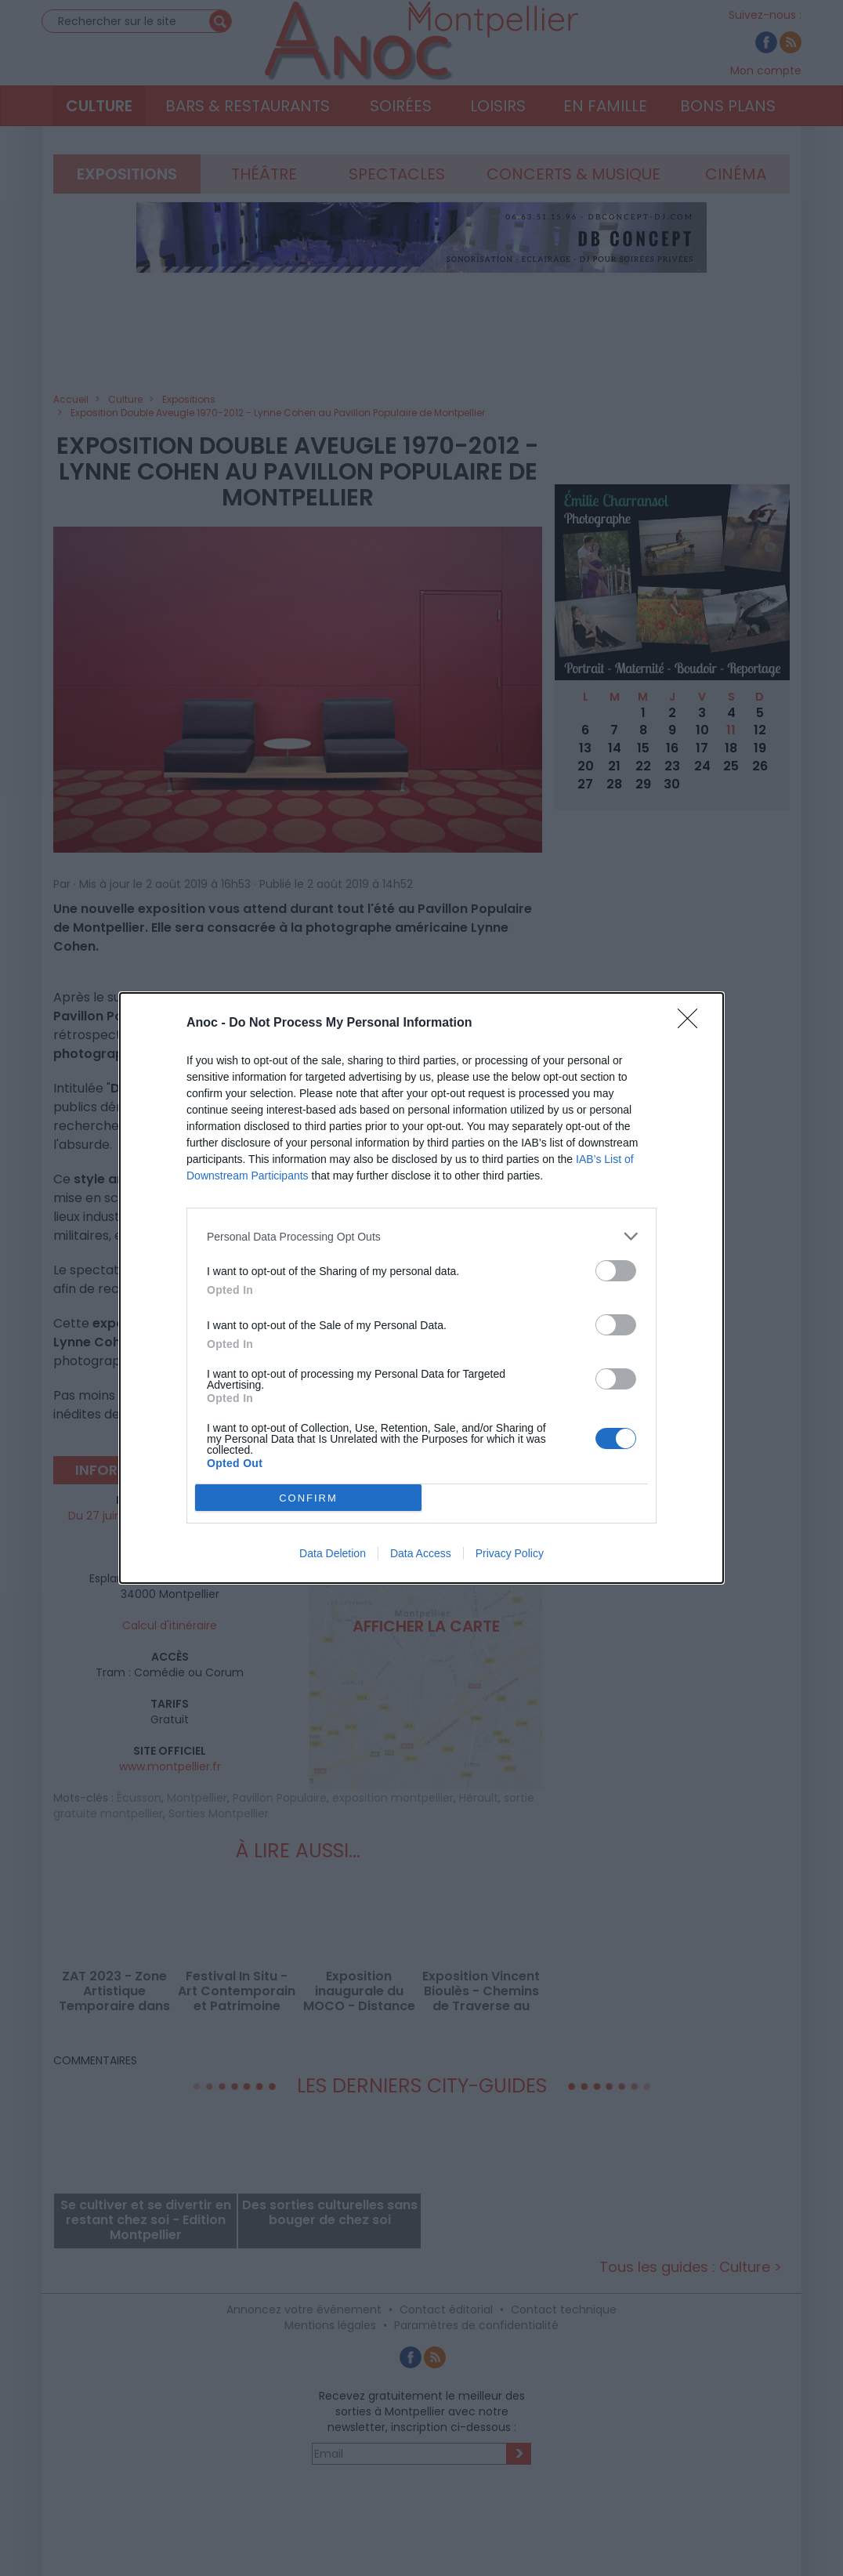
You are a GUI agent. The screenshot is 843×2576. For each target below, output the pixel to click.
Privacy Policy (510, 1553)
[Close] (692, 1023)
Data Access (420, 1553)
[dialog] (421, 1288)
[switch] (615, 1270)
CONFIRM (308, 1497)
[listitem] (421, 1236)
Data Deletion (332, 1553)
